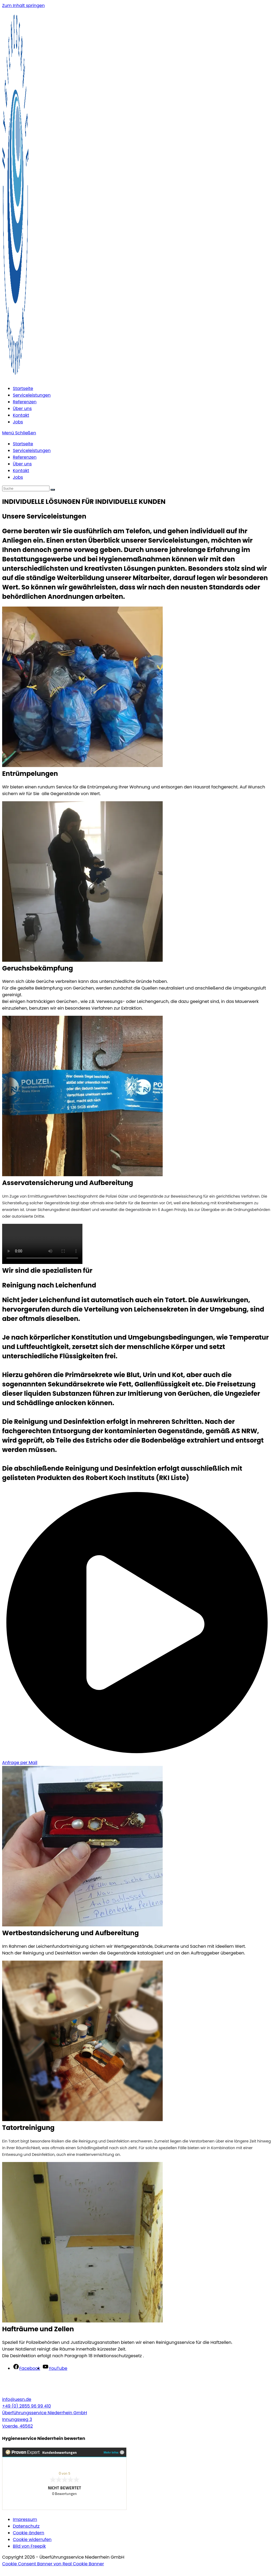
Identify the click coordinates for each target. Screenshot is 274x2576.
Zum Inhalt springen (23, 5)
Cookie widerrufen (32, 2539)
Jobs (18, 477)
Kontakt (21, 470)
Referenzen (24, 457)
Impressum (25, 2519)
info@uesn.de (16, 2399)
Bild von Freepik (29, 2546)
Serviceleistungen (32, 450)
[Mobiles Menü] (19, 433)
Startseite (23, 444)
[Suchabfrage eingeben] (26, 488)
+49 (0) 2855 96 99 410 (26, 2406)
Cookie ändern (28, 2533)
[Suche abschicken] (53, 489)
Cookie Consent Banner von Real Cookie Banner (53, 2564)
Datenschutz (26, 2526)
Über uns (22, 464)
